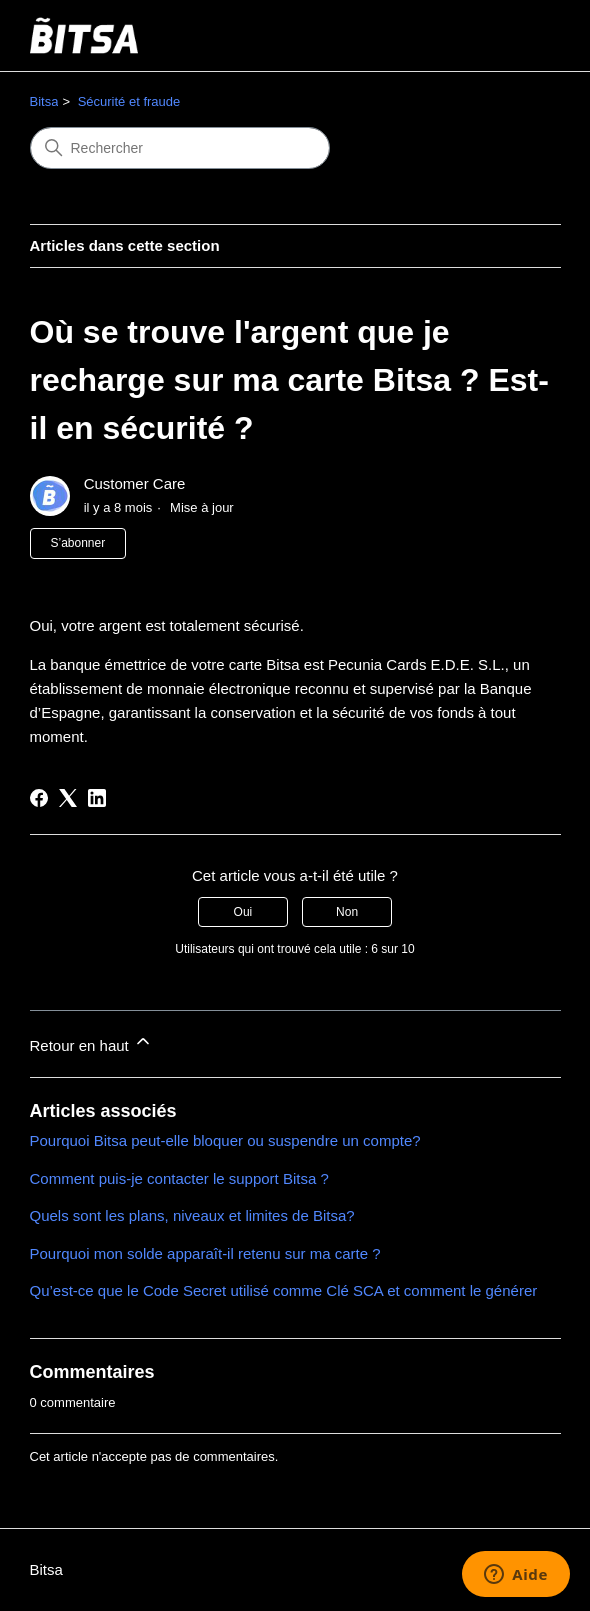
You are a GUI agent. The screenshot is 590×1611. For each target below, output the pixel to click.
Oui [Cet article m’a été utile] (243, 912)
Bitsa (44, 101)
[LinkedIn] (97, 798)
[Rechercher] (180, 148)
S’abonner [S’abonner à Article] (78, 543)
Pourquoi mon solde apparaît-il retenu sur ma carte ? (205, 1253)
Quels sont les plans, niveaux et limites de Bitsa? (192, 1215)
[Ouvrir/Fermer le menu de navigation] (525, 36)
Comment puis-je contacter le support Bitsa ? (179, 1178)
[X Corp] (68, 798)
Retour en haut (91, 1042)
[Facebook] (39, 798)
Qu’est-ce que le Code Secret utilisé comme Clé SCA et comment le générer (284, 1290)
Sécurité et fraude (129, 101)
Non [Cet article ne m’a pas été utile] (347, 912)
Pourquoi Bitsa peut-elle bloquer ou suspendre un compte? (225, 1140)
